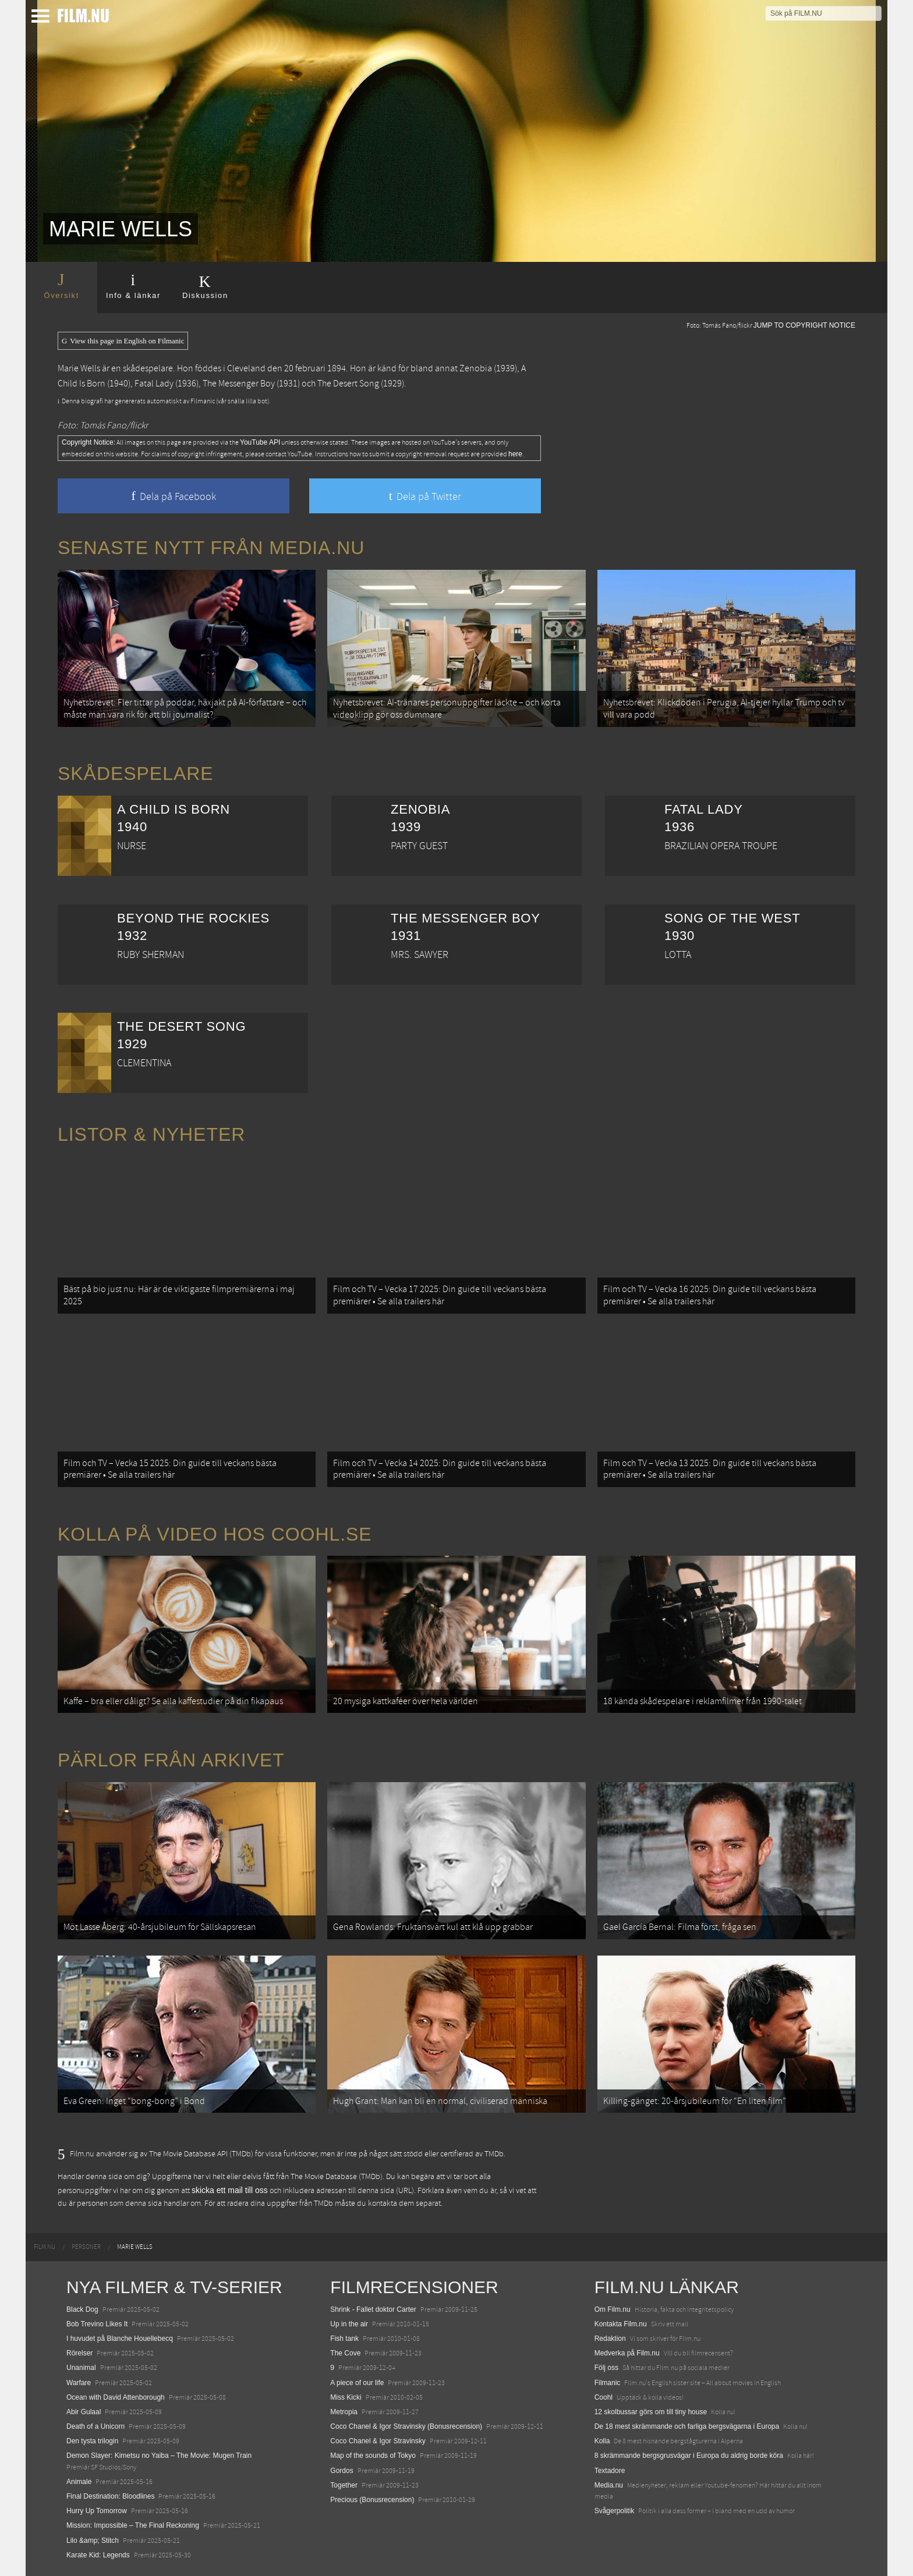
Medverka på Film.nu (627, 2353)
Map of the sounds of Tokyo (373, 2455)
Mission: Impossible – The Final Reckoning (132, 2525)
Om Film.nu (612, 2309)
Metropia (344, 2412)
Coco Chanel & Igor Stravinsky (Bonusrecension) (406, 2426)
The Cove (345, 2353)
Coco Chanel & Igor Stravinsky (377, 2441)
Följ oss (606, 2368)
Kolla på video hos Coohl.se (215, 1534)
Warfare (78, 2383)
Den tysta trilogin (92, 2441)
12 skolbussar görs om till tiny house (650, 2412)
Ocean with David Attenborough (115, 2397)
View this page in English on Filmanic (123, 341)
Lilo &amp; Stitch (92, 2540)
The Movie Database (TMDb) (337, 2176)
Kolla (602, 2441)
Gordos (341, 2471)
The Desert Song (348, 383)
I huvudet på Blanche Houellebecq (119, 2338)
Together (344, 2485)
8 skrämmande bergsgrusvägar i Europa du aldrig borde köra (688, 2455)
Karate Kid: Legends (98, 2555)
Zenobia (475, 368)
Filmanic (607, 2383)
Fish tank (344, 2338)
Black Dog (82, 2309)
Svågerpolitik (614, 2511)
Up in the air (349, 2324)
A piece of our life (357, 2383)
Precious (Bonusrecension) (372, 2500)
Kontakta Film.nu (620, 2324)
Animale (78, 2482)
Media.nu (608, 2485)
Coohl (603, 2397)
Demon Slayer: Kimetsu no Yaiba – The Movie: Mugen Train (159, 2455)
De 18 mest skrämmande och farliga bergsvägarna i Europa (687, 2426)
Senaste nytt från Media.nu (211, 547)
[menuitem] (44, 2247)
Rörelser (79, 2353)
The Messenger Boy (239, 383)
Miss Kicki (345, 2397)
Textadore (609, 2471)
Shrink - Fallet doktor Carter (373, 2309)
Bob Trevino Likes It (97, 2324)
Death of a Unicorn (95, 2426)
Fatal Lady (154, 383)
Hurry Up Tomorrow (96, 2511)
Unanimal (81, 2368)
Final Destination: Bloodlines (110, 2496)
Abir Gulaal (83, 2412)
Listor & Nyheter (151, 1134)
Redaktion (610, 2338)
